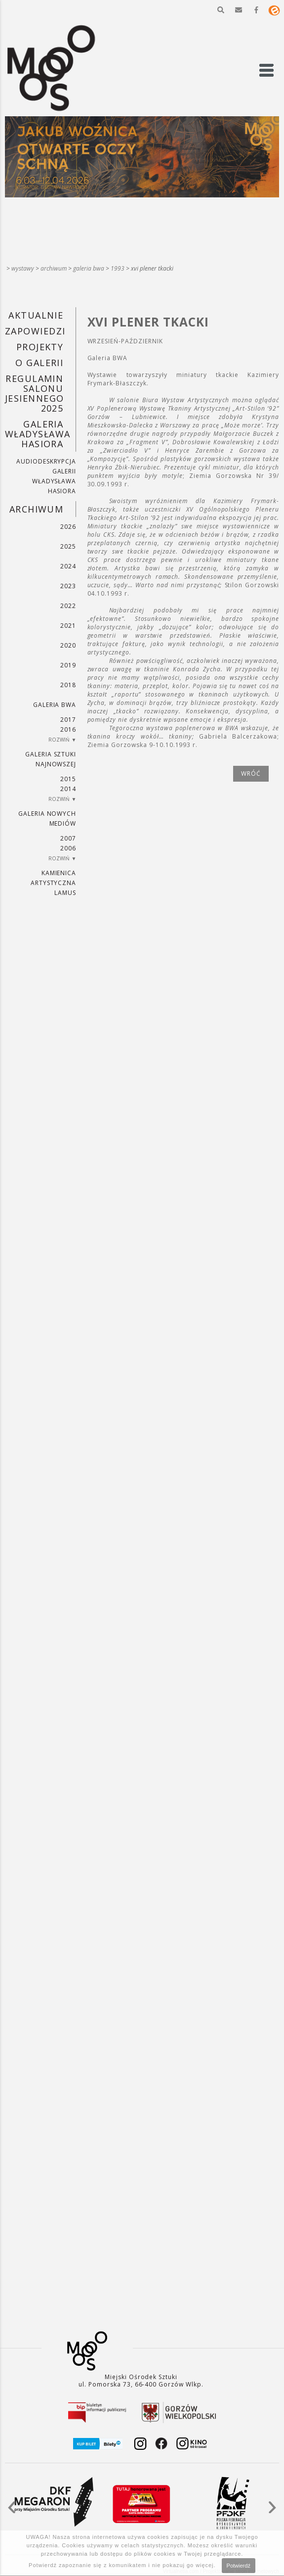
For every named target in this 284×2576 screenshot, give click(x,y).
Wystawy (22, 268)
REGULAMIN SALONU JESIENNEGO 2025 (34, 393)
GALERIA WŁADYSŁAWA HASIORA (37, 434)
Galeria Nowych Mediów (47, 818)
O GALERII (39, 363)
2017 (68, 719)
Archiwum (54, 268)
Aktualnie (35, 315)
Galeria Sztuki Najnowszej (50, 759)
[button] (221, 10)
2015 (68, 779)
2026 (68, 526)
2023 (68, 586)
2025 (68, 546)
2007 (68, 838)
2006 (68, 848)
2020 (68, 645)
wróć (251, 773)
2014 (68, 789)
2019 (68, 665)
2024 (68, 566)
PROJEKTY (40, 347)
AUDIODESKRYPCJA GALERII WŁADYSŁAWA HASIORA (46, 476)
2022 (68, 606)
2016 (68, 729)
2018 (68, 685)
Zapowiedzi (35, 331)
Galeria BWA (88, 268)
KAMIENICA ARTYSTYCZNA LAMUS (54, 883)
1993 (117, 268)
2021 (68, 625)
